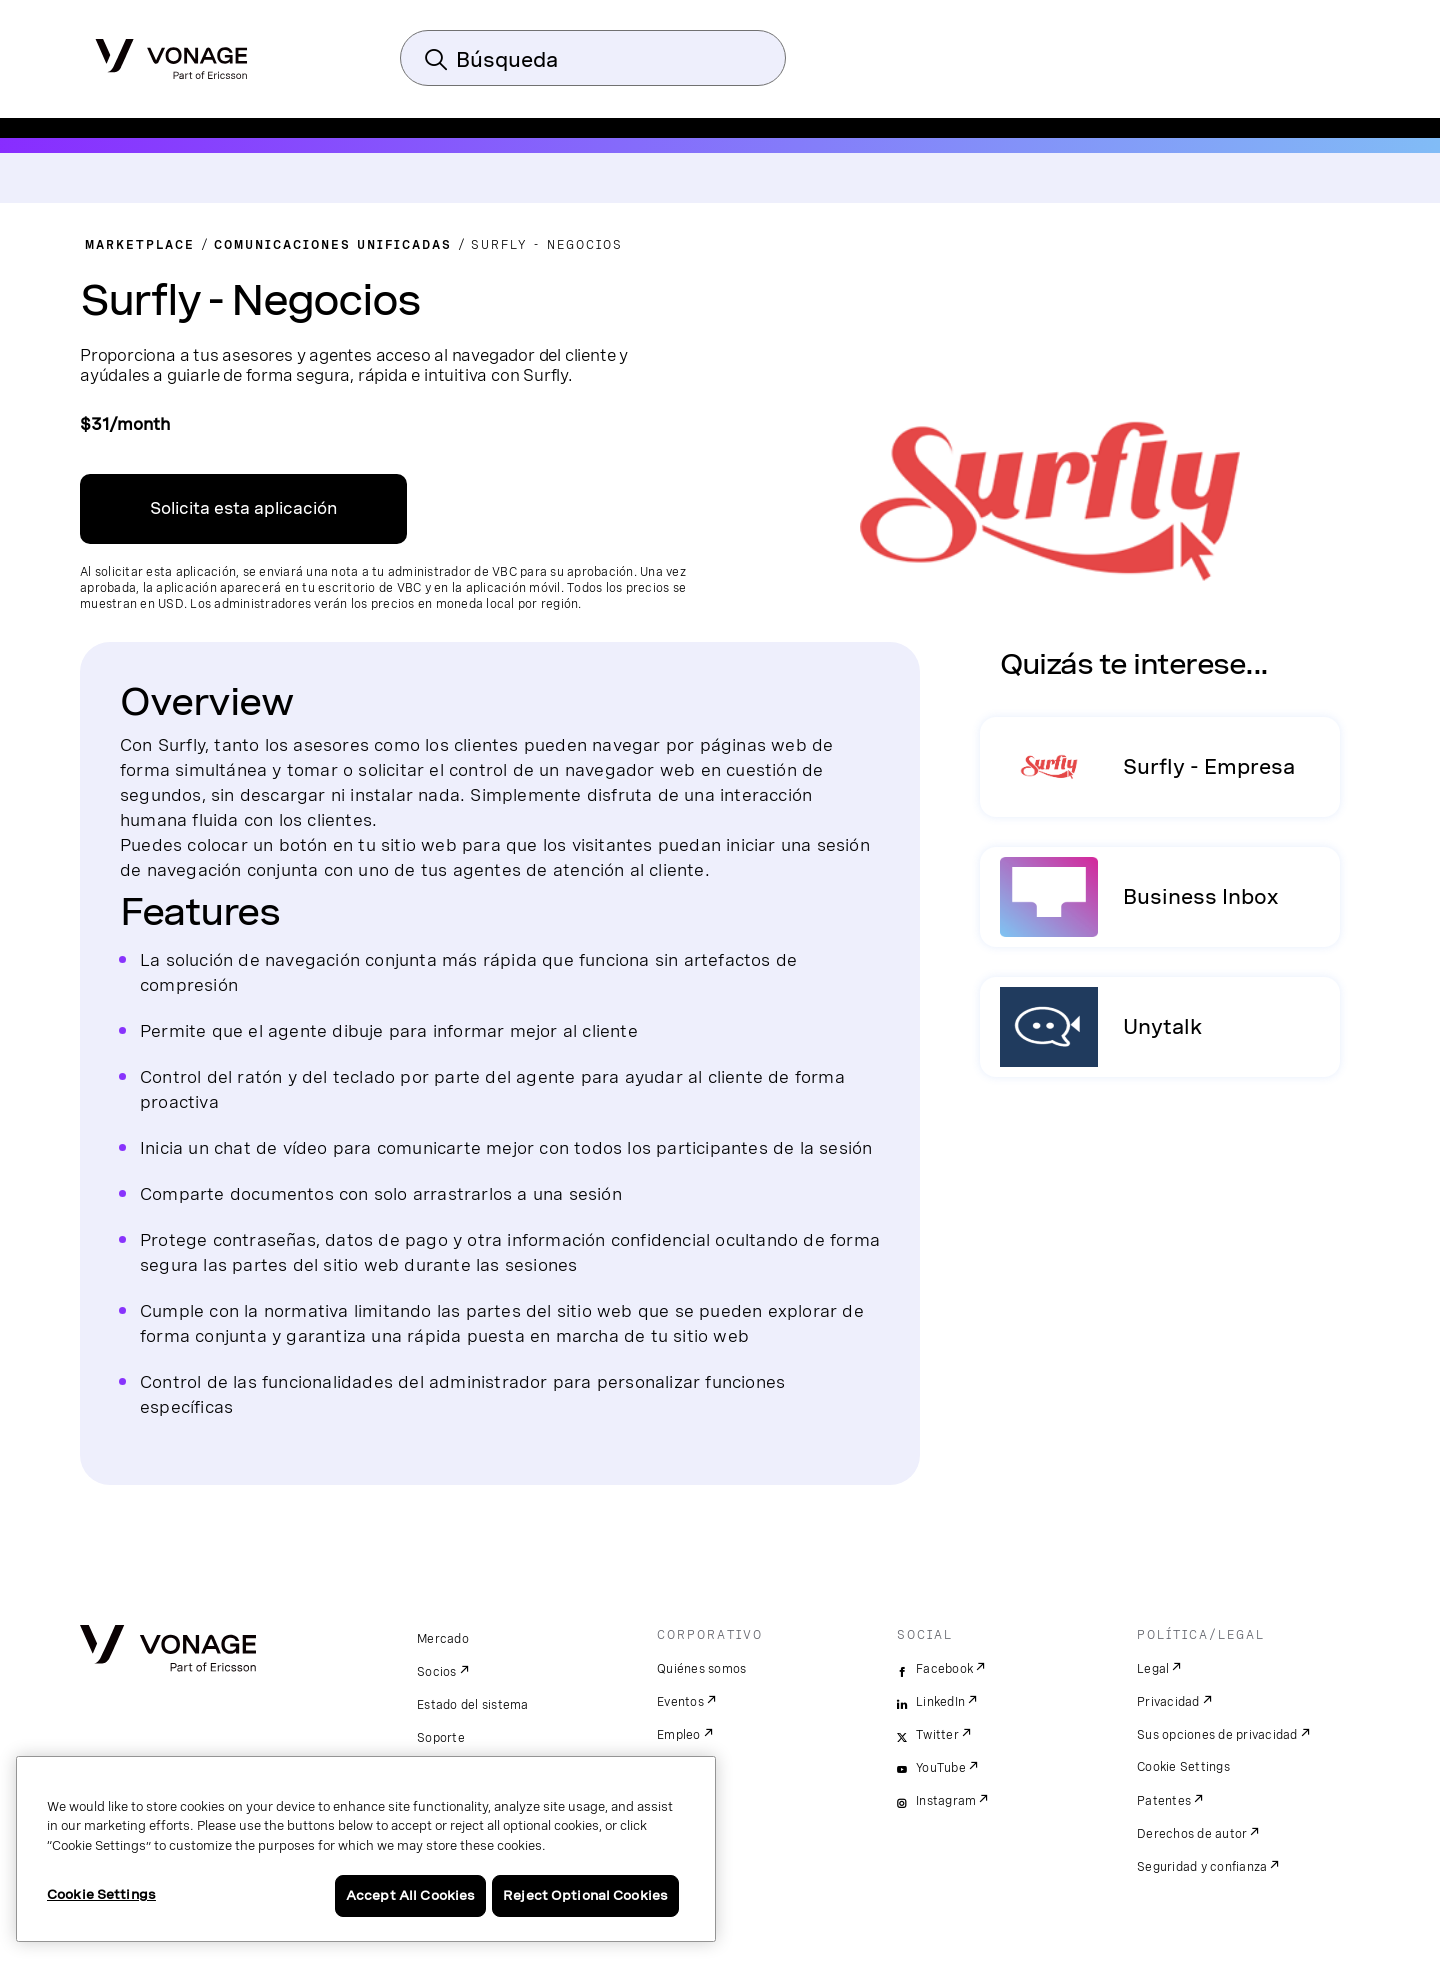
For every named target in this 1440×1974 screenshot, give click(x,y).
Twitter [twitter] (937, 1735)
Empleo (679, 1735)
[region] (366, 1849)
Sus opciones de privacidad (1217, 1735)
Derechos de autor (1192, 1834)
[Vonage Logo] (171, 53)
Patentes (1164, 1801)
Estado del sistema (473, 1705)
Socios (437, 1672)
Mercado (443, 1639)
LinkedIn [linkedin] (940, 1702)
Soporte (441, 1738)
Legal (1153, 1669)
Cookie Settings (1183, 1767)
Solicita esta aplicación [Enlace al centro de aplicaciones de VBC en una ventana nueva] (243, 508)
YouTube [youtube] (941, 1768)
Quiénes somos (701, 1669)
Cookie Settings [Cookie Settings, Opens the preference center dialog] (101, 1894)
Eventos (680, 1702)
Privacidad (1168, 1702)
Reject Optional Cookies (585, 1895)
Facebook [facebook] (944, 1669)
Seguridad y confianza (1202, 1867)
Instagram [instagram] (946, 1801)
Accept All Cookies (410, 1895)
